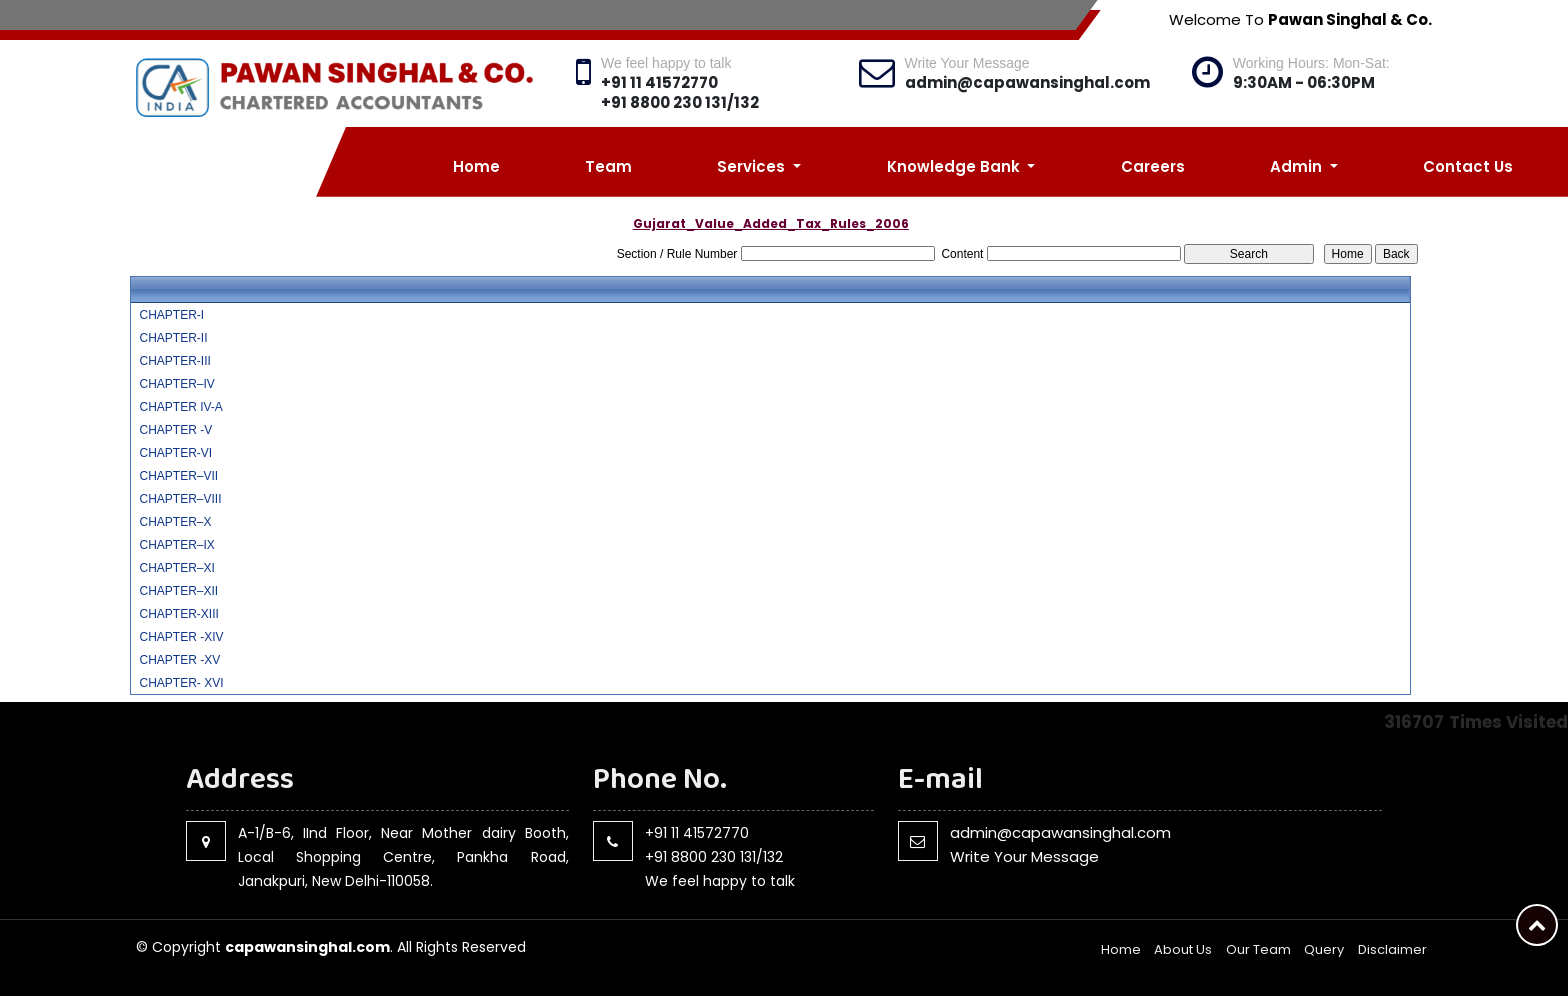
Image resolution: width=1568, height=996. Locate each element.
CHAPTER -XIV (181, 637)
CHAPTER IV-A (180, 407)
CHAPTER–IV (176, 384)
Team (608, 166)
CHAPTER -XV (179, 660)
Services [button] (753, 166)
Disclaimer (1392, 949)
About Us (1183, 949)
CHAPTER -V (175, 430)
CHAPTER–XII (178, 591)
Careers (1153, 166)
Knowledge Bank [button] (955, 166)
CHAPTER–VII (178, 476)
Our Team (1258, 949)
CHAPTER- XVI (181, 683)
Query (1324, 949)
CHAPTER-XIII (178, 614)
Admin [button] (1298, 166)
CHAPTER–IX (176, 545)
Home (476, 166)
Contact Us (1468, 166)
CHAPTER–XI (176, 568)
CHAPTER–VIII (180, 499)
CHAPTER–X (175, 522)
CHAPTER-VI (175, 453)
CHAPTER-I (171, 315)
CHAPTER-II (173, 338)
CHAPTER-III (174, 361)
